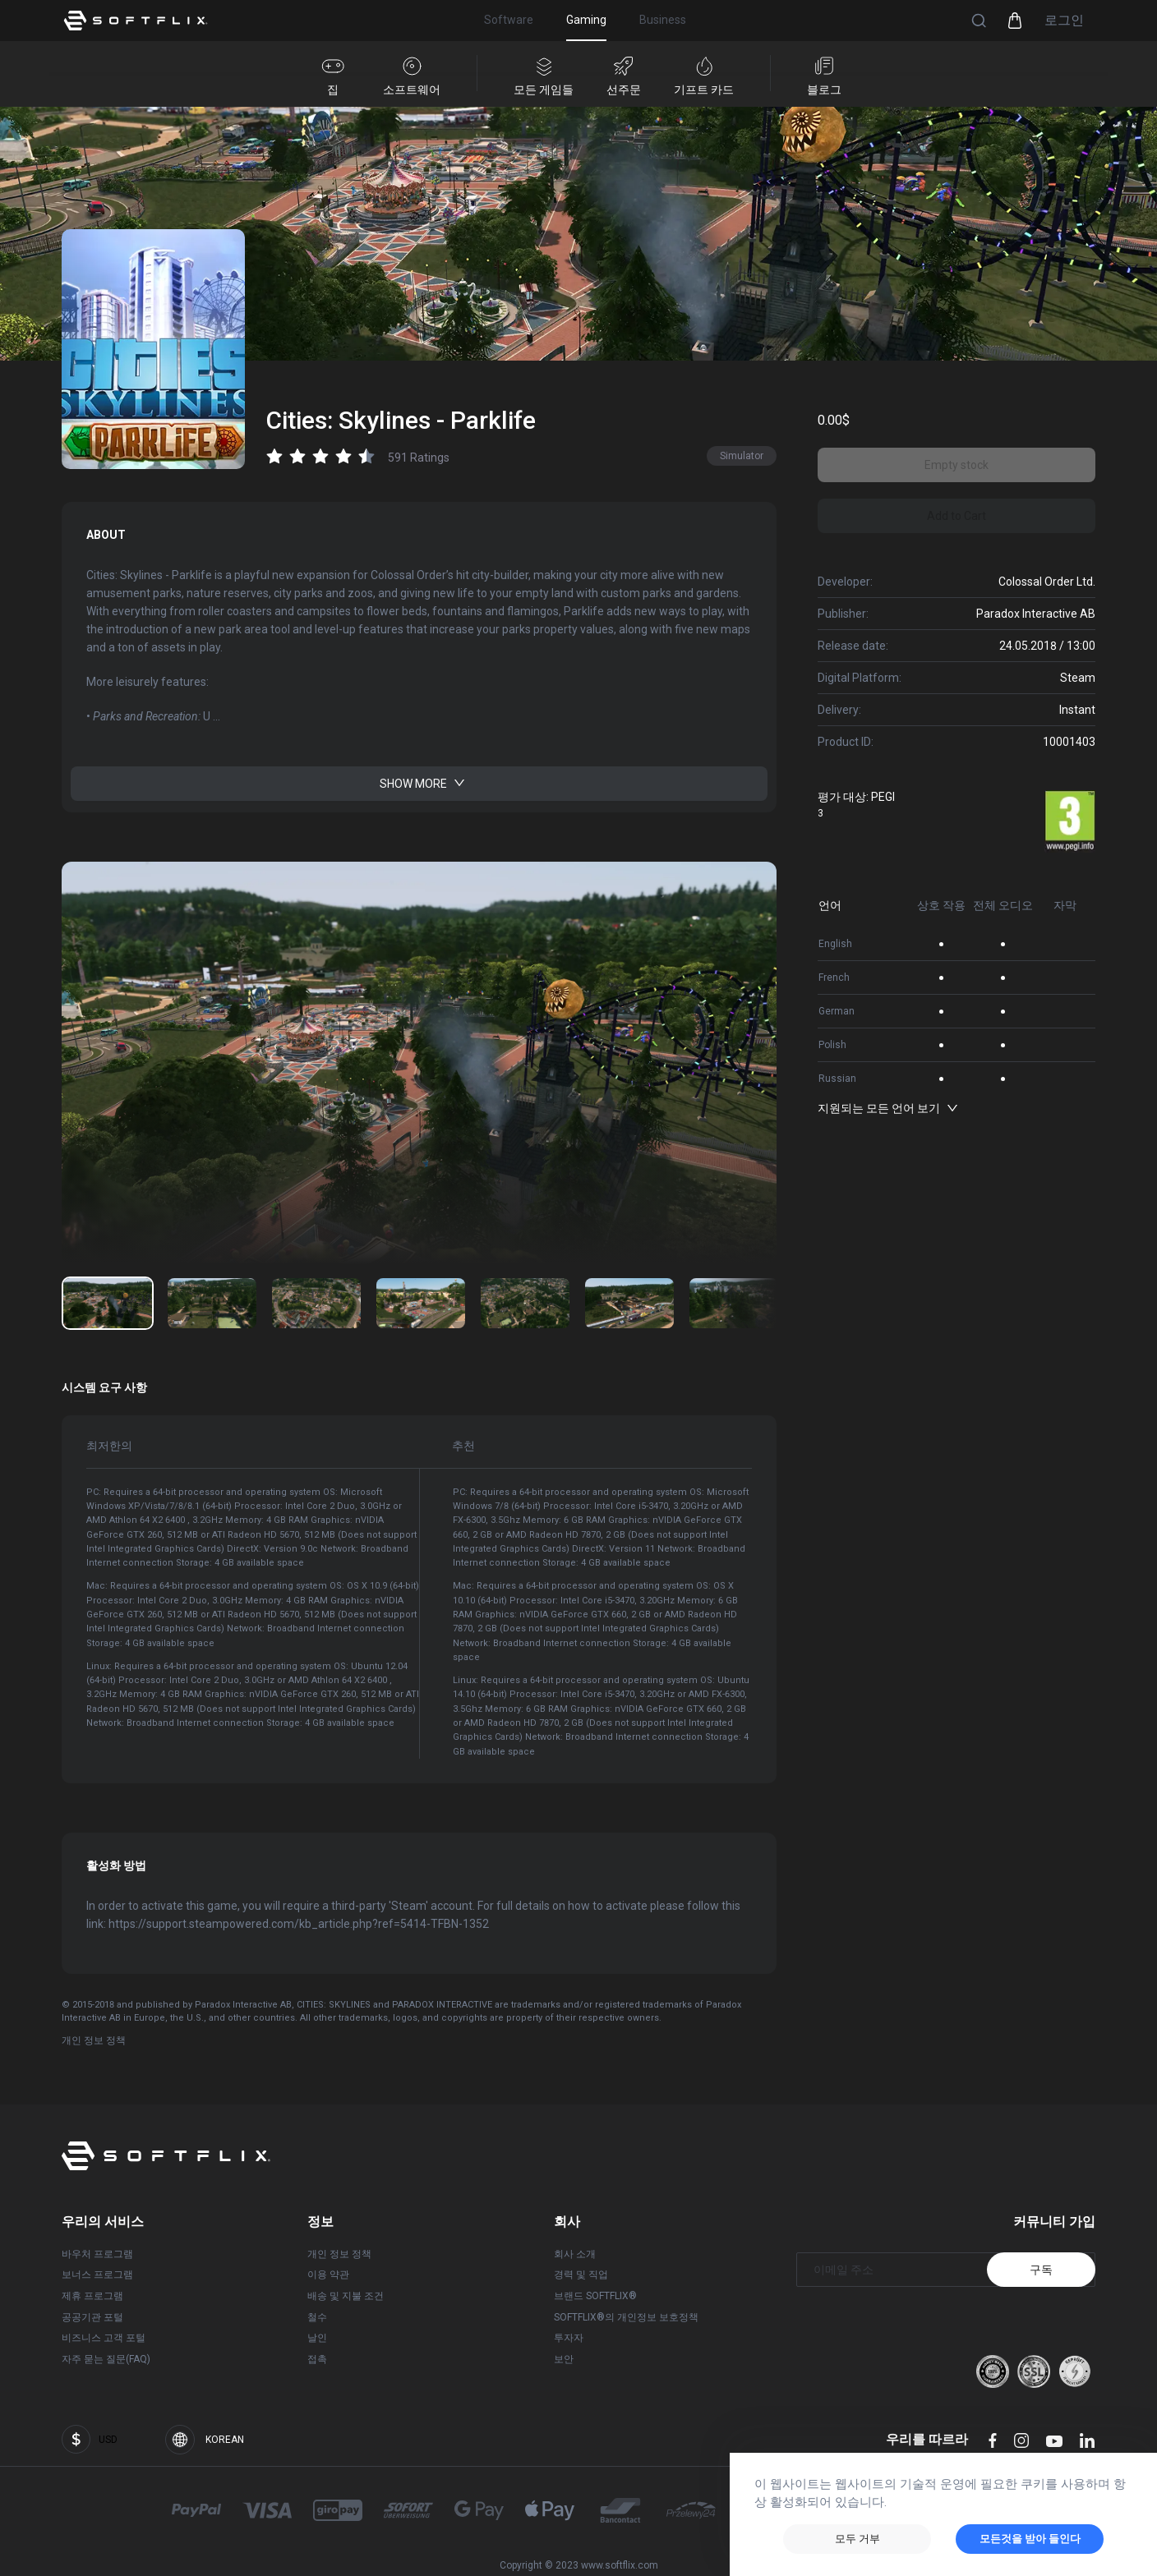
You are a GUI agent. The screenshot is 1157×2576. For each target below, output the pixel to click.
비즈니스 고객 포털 (103, 2338)
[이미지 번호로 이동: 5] (629, 1302)
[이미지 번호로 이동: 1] (212, 1302)
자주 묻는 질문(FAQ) (106, 2359)
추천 (447, 1437)
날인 (317, 2338)
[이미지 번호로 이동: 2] (316, 1302)
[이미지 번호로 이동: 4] (525, 1302)
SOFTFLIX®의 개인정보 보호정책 (626, 2316)
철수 (317, 2316)
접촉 (317, 2359)
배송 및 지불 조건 (345, 2296)
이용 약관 (328, 2274)
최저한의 (109, 1437)
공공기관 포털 (92, 2316)
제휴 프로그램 (92, 2296)
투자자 (568, 2338)
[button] (979, 20)
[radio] (274, 456)
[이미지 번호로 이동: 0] (107, 1302)
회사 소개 (575, 2254)
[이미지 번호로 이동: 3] (420, 1302)
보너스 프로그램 (97, 2274)
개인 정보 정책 (94, 2040)
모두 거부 (857, 2538)
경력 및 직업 (581, 2274)
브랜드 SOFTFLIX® (595, 2296)
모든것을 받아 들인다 (1030, 2538)
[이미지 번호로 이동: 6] (733, 1302)
